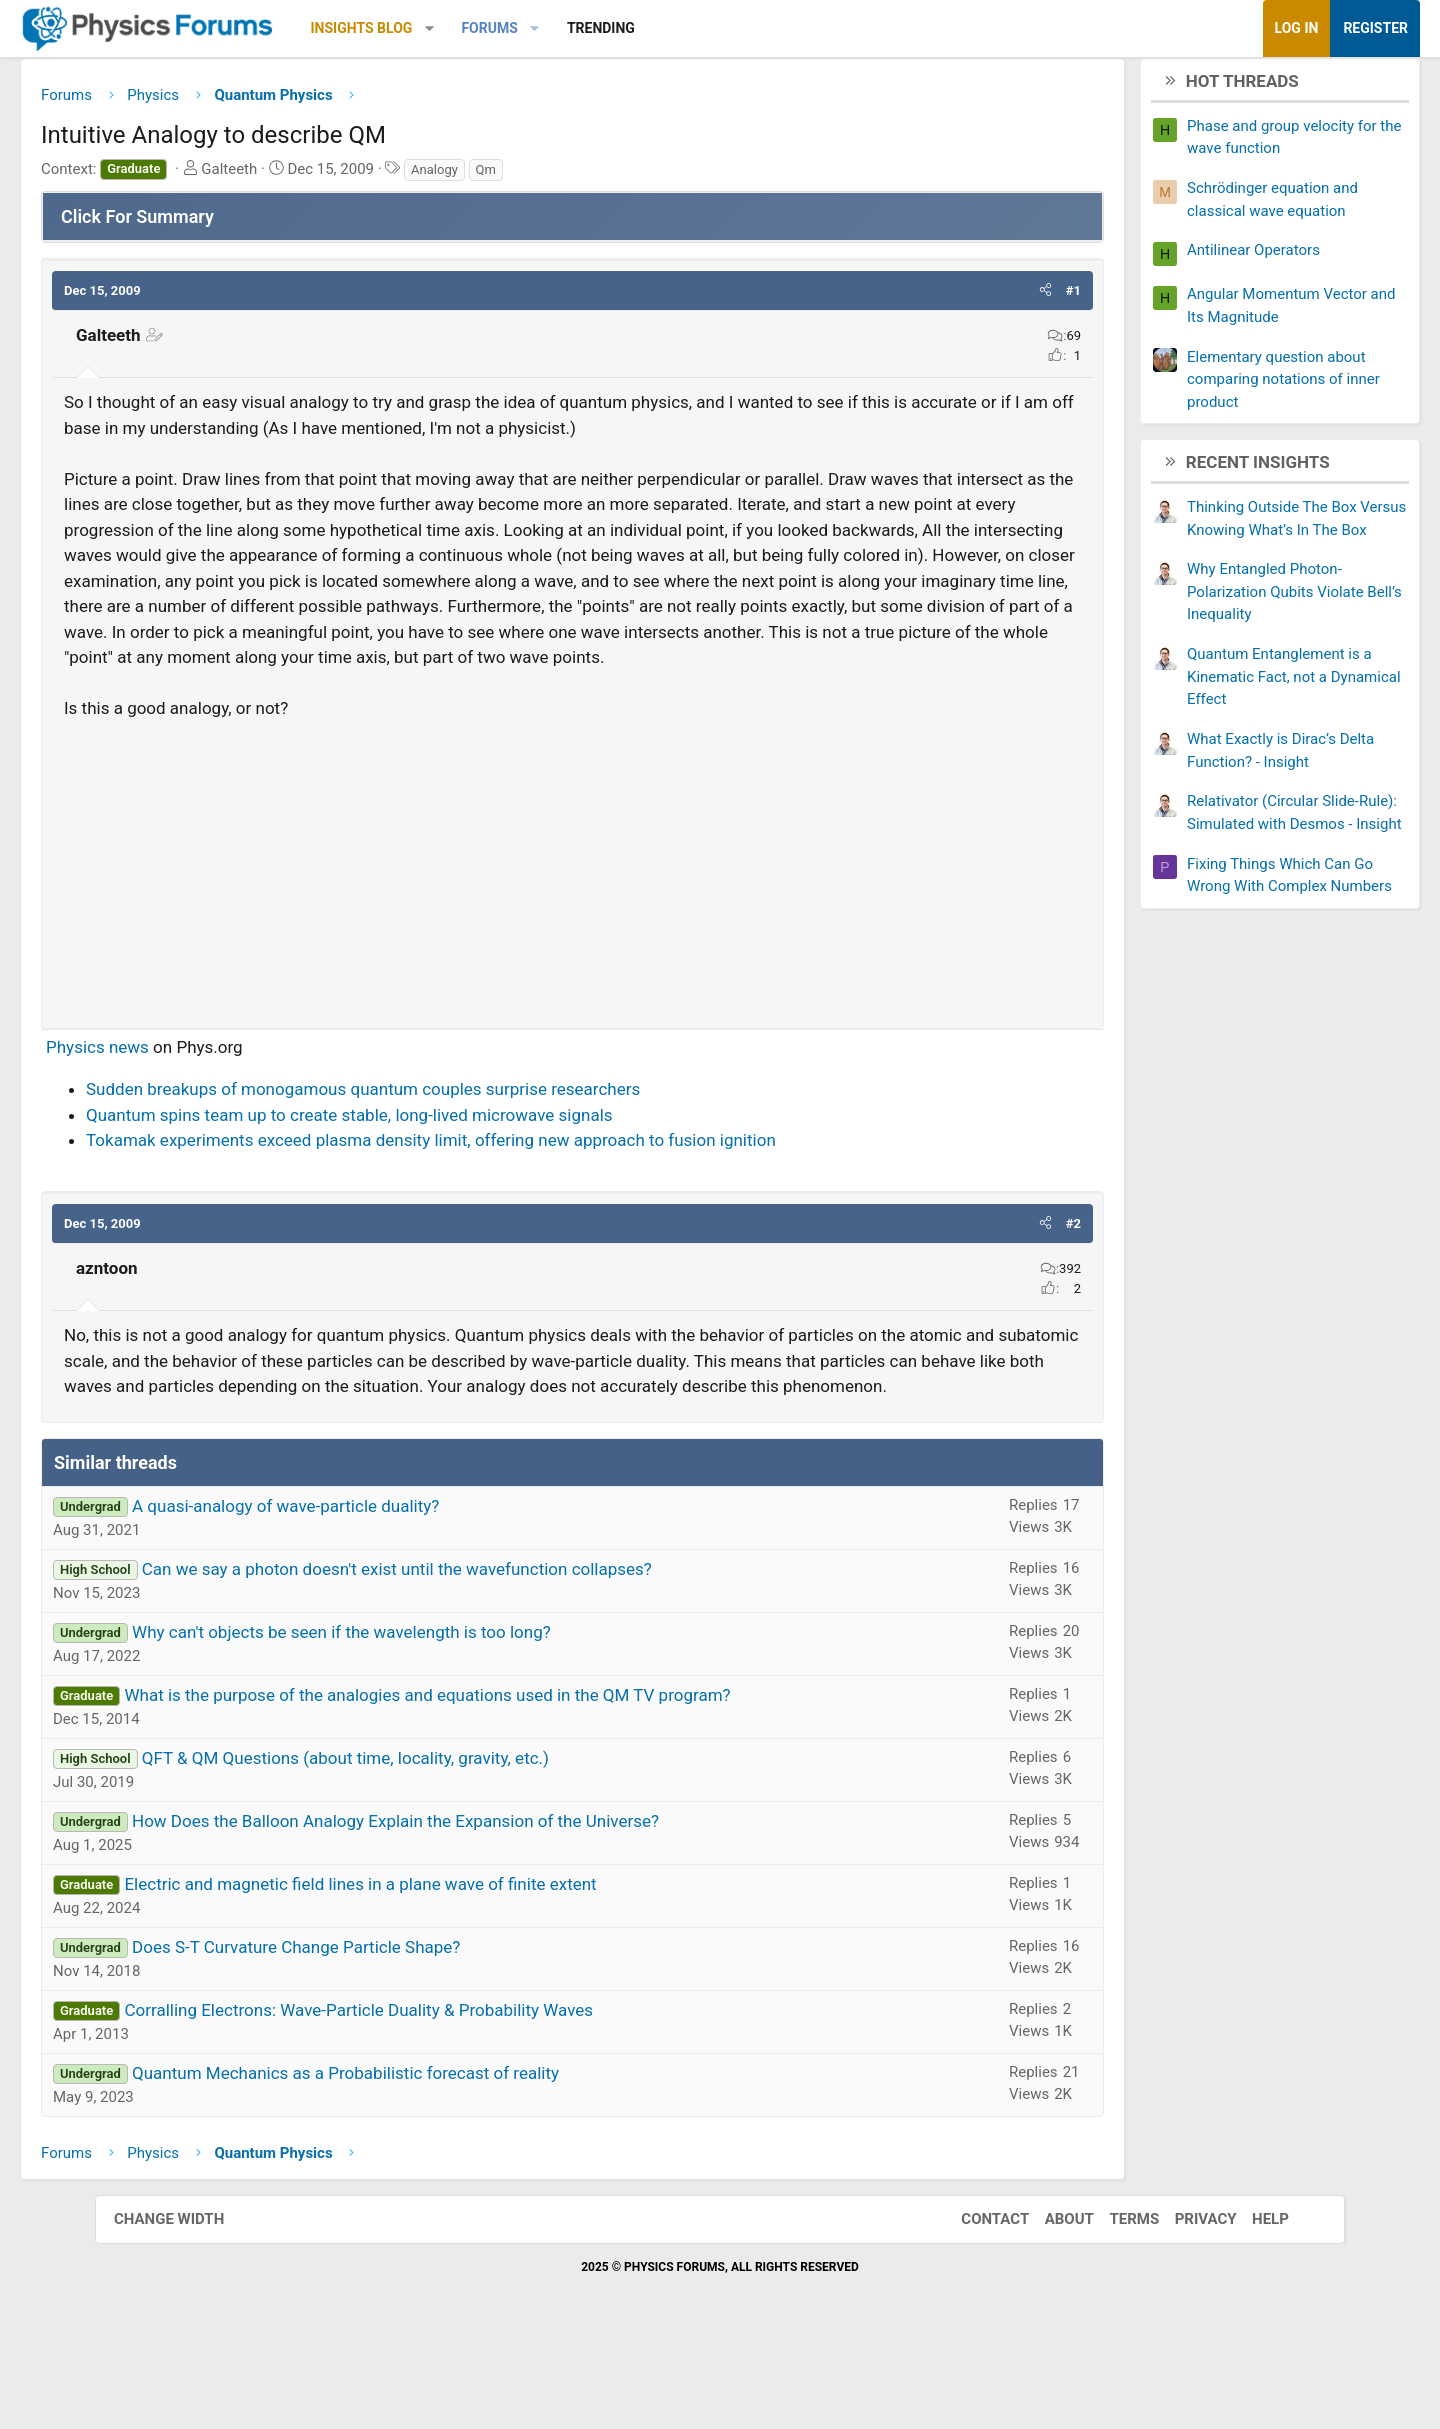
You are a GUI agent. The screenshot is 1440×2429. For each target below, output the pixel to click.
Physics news (192, 1105)
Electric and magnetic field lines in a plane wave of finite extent (455, 1968)
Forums (584, 28)
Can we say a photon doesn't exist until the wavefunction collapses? (492, 1653)
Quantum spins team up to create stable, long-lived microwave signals (444, 1173)
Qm (581, 176)
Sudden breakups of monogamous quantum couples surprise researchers (458, 1148)
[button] (524, 28)
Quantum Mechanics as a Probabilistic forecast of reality (440, 2157)
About (1049, 2303)
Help (1250, 2303)
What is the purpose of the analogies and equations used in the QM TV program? (522, 1779)
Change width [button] (189, 2303)
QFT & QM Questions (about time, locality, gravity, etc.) (440, 1842)
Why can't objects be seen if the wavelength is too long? (436, 1716)
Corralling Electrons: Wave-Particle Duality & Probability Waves (453, 2094)
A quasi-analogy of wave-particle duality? (380, 1590)
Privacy (1186, 2303)
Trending (696, 28)
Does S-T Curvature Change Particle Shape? (391, 2031)
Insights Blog (457, 28)
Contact (975, 2303)
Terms (1114, 2303)
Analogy (529, 176)
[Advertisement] (572, 924)
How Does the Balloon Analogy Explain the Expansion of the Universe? (490, 1905)
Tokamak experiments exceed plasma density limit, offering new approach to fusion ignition (526, 1199)
